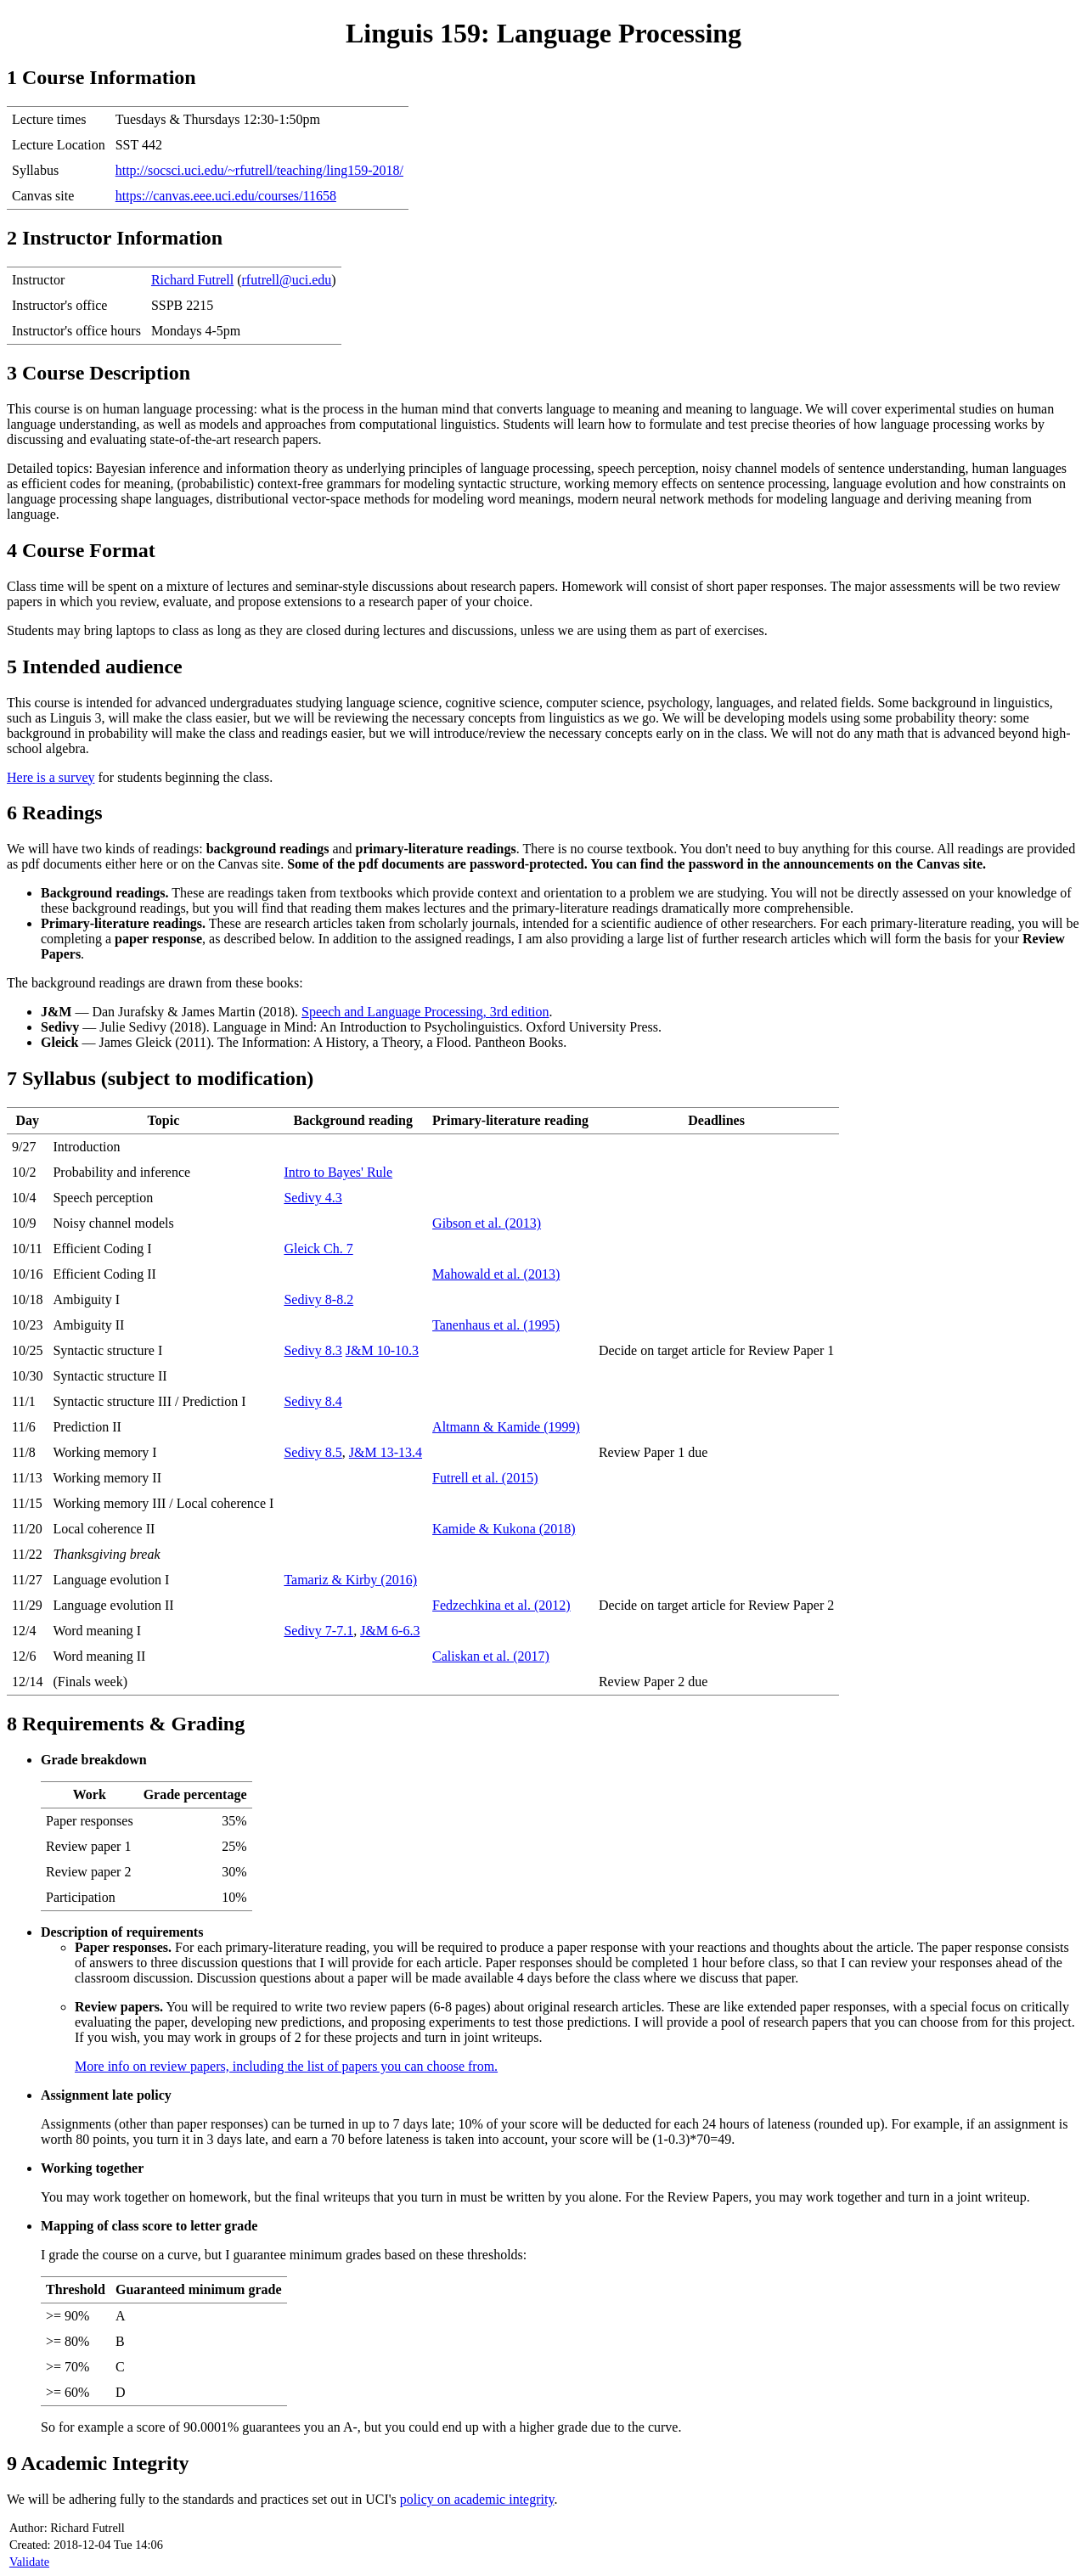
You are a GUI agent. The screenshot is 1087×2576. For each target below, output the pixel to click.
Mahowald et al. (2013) (496, 1274)
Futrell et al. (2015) (485, 1478)
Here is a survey (51, 777)
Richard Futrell (192, 280)
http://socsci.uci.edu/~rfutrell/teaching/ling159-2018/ (259, 170)
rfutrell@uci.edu (287, 280)
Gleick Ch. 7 (318, 1248)
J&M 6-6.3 (390, 1630)
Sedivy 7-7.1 (318, 1630)
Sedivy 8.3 (312, 1350)
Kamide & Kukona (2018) (503, 1528)
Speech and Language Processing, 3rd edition (425, 1011)
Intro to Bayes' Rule (338, 1172)
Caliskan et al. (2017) (490, 1656)
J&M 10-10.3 (382, 1350)
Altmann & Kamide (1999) (506, 1427)
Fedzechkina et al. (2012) (501, 1605)
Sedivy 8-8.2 (318, 1299)
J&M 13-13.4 (385, 1452)
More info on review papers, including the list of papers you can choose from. (286, 2066)
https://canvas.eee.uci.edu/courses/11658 (225, 195)
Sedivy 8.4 (312, 1401)
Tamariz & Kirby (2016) (350, 1579)
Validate (29, 2561)
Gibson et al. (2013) (486, 1223)
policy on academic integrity (477, 2499)
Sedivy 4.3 (312, 1197)
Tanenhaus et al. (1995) (496, 1325)
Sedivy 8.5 (312, 1452)
